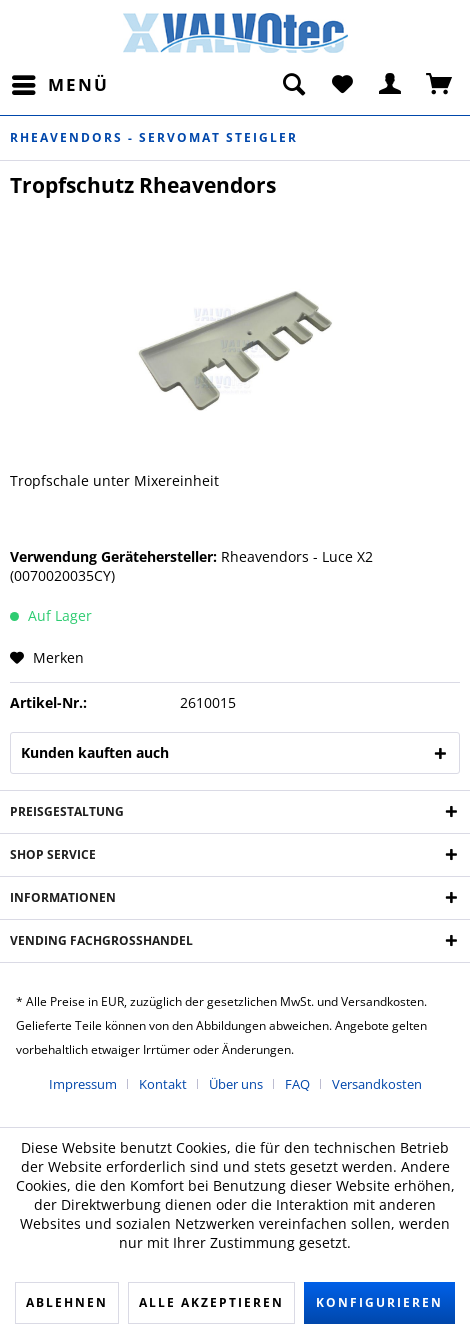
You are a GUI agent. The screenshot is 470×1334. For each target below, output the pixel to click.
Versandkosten (377, 1084)
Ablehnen (67, 1302)
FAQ (297, 1084)
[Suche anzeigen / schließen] (293, 85)
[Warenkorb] (440, 85)
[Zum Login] (391, 85)
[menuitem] (59, 85)
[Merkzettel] (342, 85)
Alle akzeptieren (211, 1302)
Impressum (83, 1084)
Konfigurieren (379, 1302)
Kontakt (163, 1084)
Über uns (236, 1084)
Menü (60, 82)
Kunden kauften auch (95, 752)
